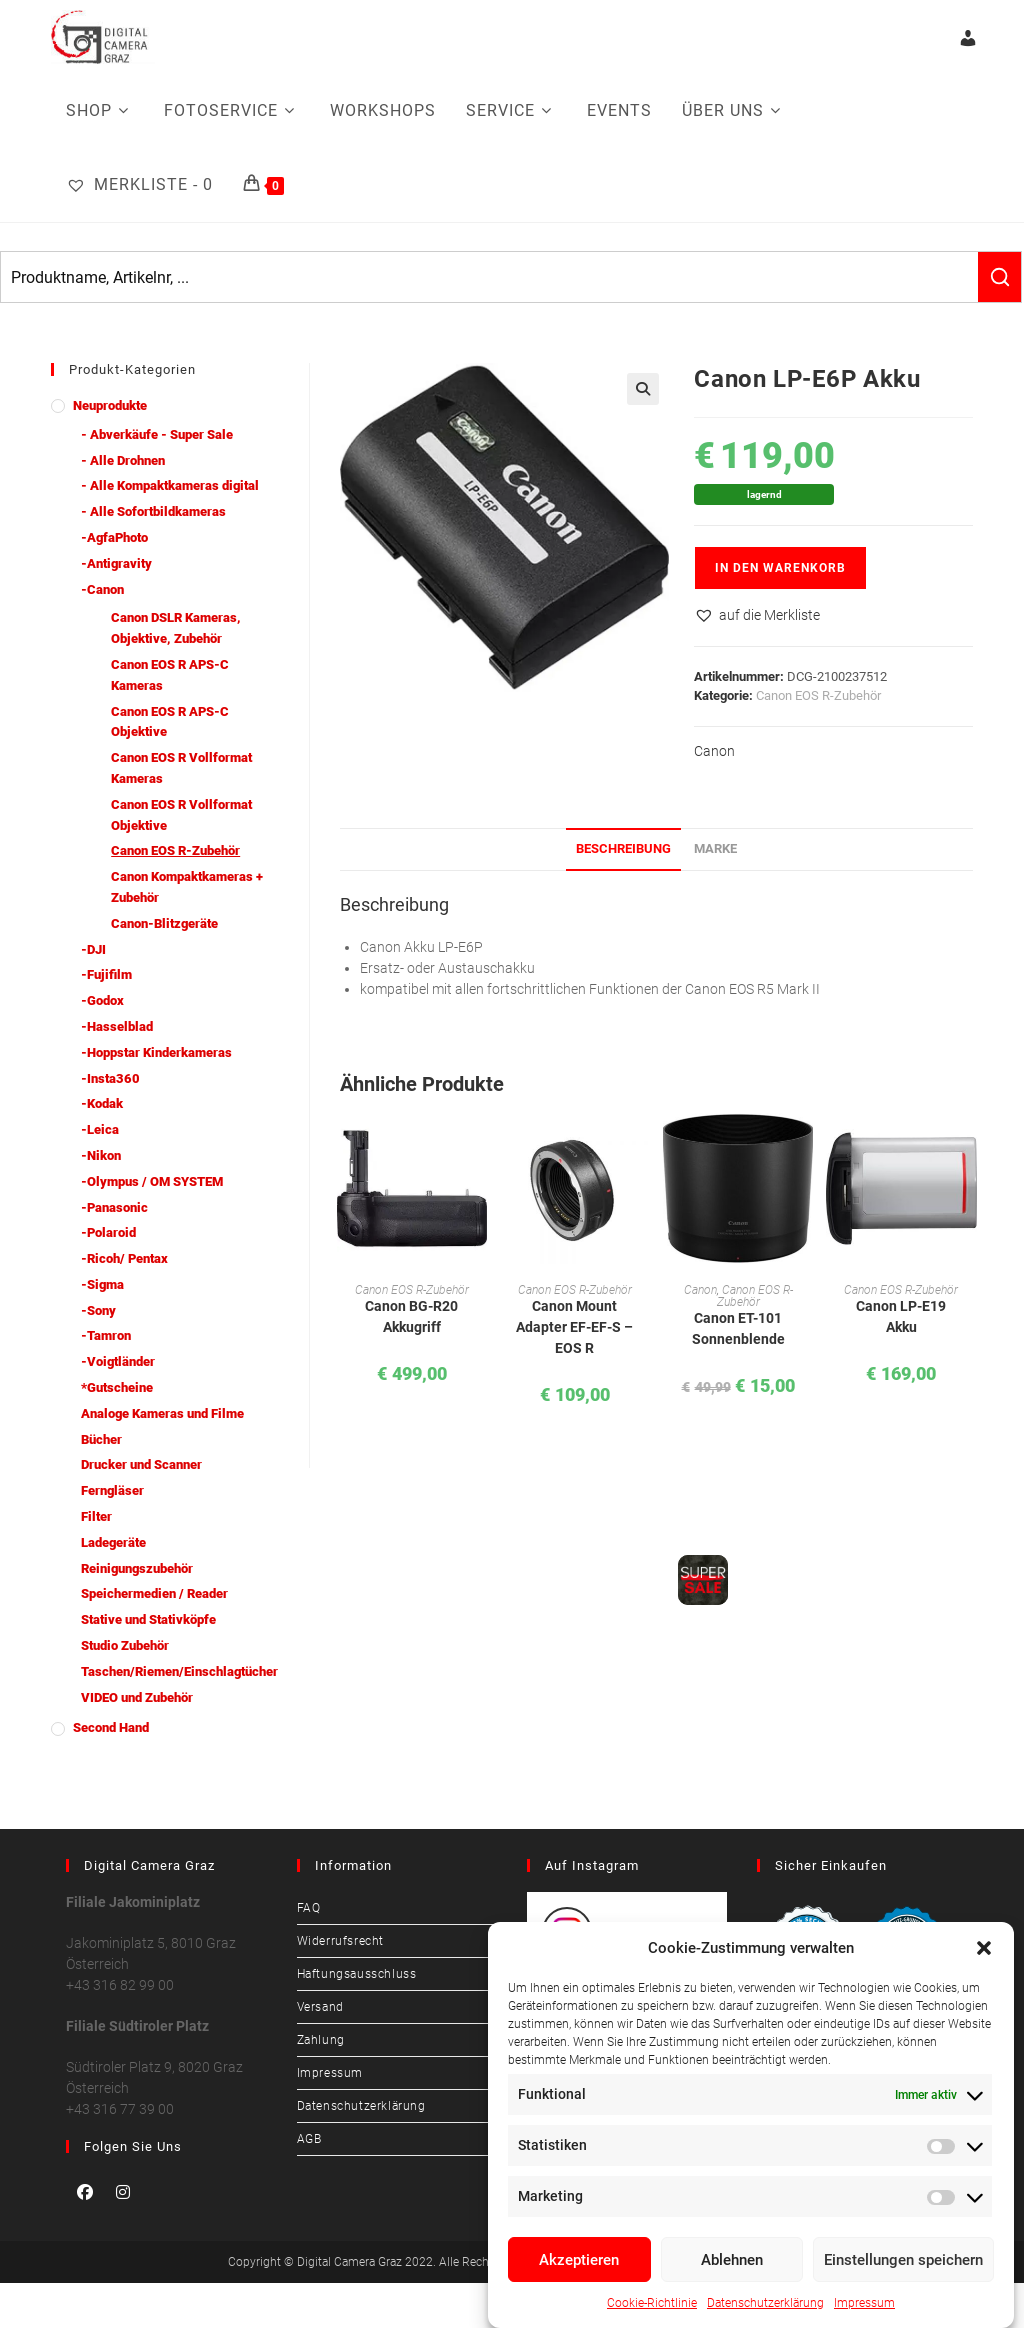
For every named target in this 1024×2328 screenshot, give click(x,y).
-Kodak (102, 1103)
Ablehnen (732, 2260)
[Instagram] (123, 2192)
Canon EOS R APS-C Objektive (170, 722)
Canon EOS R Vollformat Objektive (181, 815)
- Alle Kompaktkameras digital (170, 485)
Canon (714, 751)
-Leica (100, 1129)
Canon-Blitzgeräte (164, 923)
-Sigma (102, 1284)
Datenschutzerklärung (765, 2303)
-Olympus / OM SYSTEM (152, 1181)
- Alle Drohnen (123, 460)
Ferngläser (112, 1490)
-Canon (102, 589)
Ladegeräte (113, 1542)
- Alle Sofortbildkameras (153, 511)
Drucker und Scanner (141, 1464)
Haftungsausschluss (357, 1974)
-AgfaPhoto (114, 537)
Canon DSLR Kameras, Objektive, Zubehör (176, 628)
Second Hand (111, 1727)
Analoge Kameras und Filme (162, 1413)
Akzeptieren (579, 2260)
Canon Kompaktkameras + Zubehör (187, 887)
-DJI (93, 949)
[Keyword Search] (489, 277)
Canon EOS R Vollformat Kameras (181, 768)
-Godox (102, 1000)
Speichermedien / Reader (154, 1593)
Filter (96, 1516)
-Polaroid (108, 1232)
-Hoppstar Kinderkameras (156, 1052)
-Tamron (106, 1335)
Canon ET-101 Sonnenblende (738, 1328)
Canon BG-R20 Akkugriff (411, 1316)
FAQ (309, 1908)
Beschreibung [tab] (623, 848)
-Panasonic (114, 1207)
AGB (309, 2139)
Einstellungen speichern (903, 2260)
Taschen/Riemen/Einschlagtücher (179, 1671)
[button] (984, 1948)
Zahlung (321, 2040)
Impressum (864, 2303)
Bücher (101, 1439)
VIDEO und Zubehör (137, 1697)
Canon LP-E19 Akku (901, 1316)
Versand (320, 2007)
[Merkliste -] (139, 185)
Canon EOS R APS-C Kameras (170, 675)
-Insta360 (110, 1078)
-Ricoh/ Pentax (124, 1258)
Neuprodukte (110, 405)
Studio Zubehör (125, 1645)
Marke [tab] (715, 848)
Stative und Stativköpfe (148, 1619)
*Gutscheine (117, 1387)
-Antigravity (116, 563)
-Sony (98, 1310)
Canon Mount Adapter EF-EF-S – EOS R (574, 1327)
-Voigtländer (118, 1361)
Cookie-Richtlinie (652, 2303)
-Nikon (101, 1155)
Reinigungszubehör (137, 1568)
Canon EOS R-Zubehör (818, 695)
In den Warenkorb (780, 568)
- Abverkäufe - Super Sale (157, 434)
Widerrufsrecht (340, 1941)
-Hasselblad (117, 1026)
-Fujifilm (106, 974)
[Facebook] (85, 2192)
